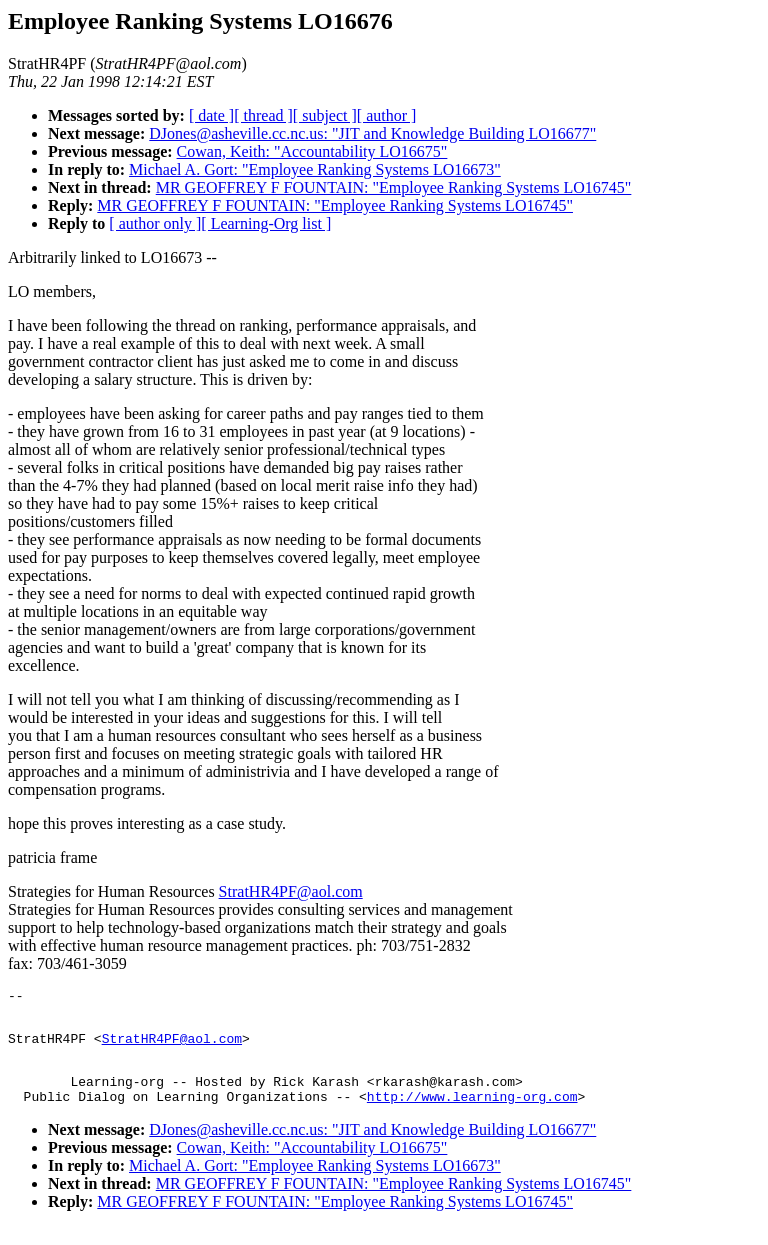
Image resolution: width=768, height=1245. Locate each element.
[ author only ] (155, 223)
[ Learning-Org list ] (266, 223)
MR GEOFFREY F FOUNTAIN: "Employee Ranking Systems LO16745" (394, 187)
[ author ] (387, 115)
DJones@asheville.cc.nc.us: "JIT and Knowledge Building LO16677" (372, 133)
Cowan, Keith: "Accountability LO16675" (312, 151)
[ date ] (211, 115)
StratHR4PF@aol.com (291, 891)
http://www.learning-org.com (472, 1114)
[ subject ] (325, 115)
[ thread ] (263, 115)
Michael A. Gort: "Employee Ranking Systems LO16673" (315, 169)
